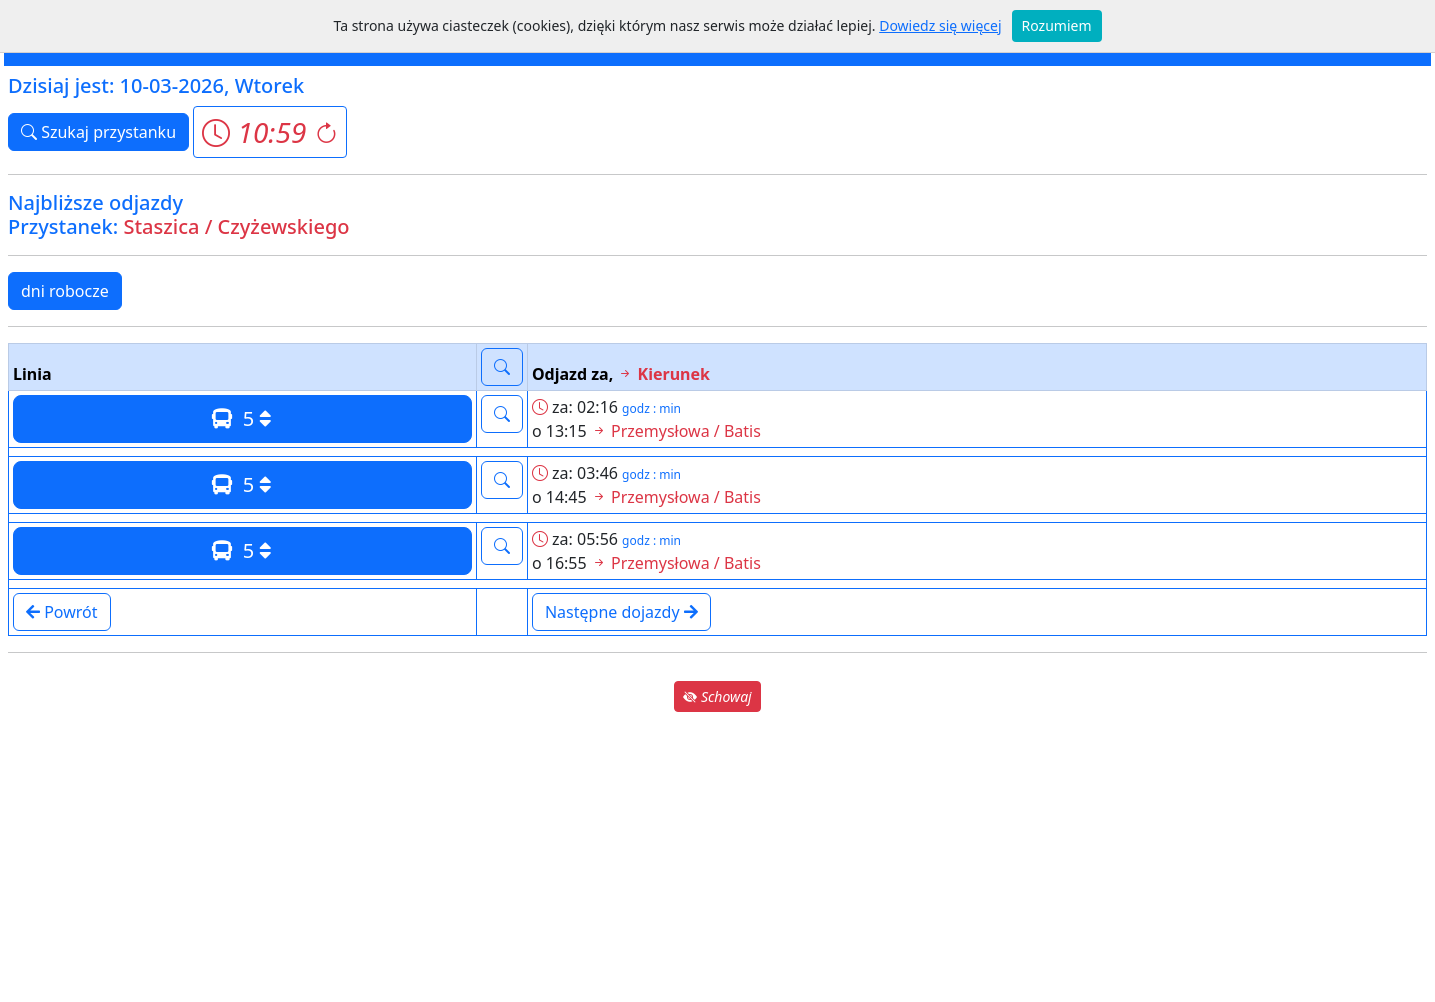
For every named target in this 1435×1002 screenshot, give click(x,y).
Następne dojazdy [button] (621, 612)
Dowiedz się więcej (940, 25)
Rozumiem (1057, 25)
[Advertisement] (718, 856)
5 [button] (242, 418)
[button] (269, 132)
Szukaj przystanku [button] (98, 132)
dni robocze (65, 291)
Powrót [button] (62, 612)
